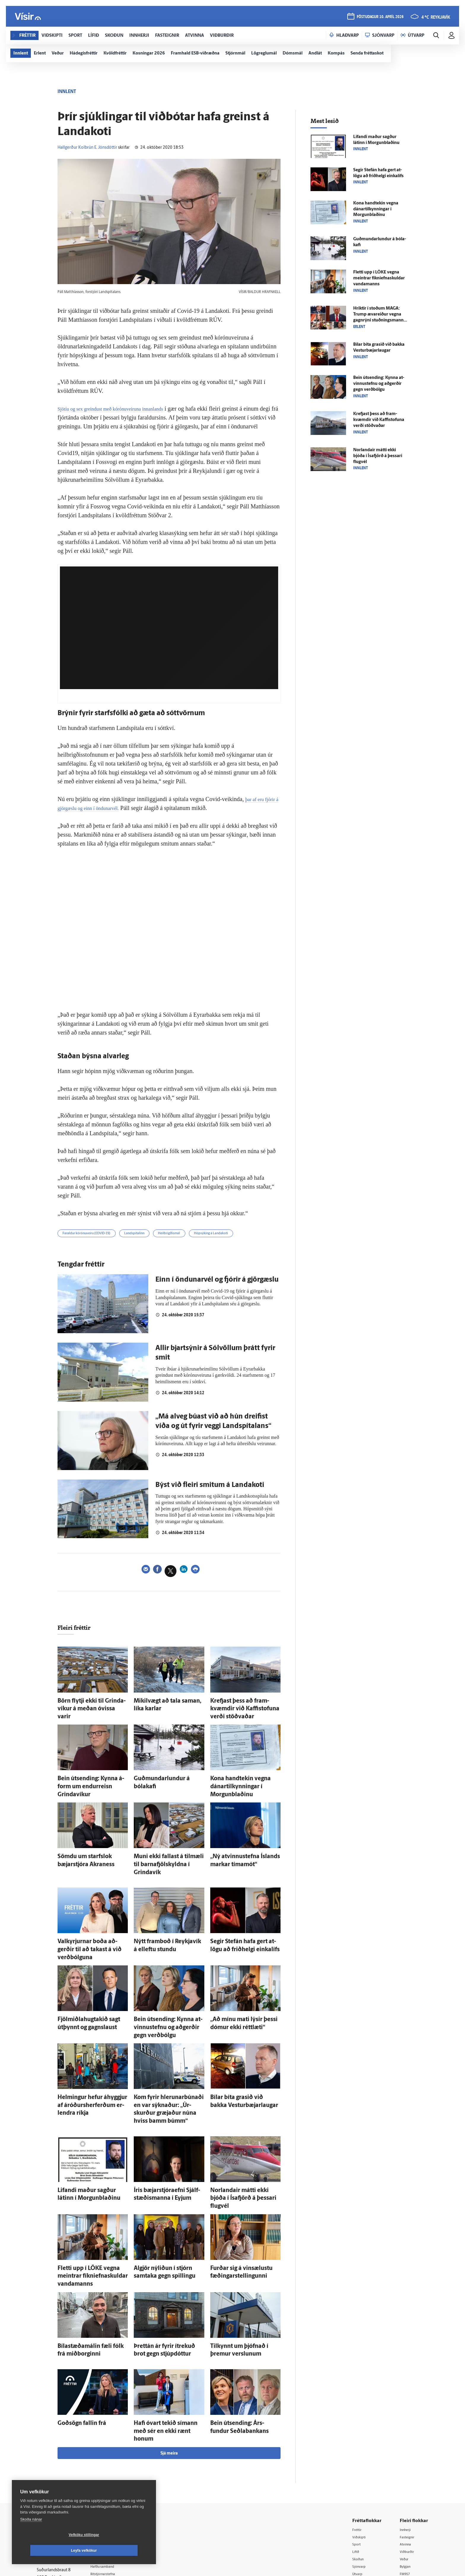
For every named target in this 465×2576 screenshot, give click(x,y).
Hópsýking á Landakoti (245, 1243)
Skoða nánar (31, 2535)
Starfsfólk (109, 2494)
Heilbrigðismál (194, 1243)
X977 (405, 2487)
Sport (358, 2449)
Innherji (407, 2434)
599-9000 (54, 2492)
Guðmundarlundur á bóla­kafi (163, 1777)
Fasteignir (409, 2442)
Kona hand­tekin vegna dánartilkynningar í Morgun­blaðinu (238, 1783)
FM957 (406, 2480)
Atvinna (407, 2449)
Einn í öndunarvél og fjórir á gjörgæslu (216, 1291)
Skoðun (360, 2465)
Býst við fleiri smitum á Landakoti (209, 1496)
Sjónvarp (361, 2472)
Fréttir (359, 2434)
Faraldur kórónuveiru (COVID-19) (94, 1243)
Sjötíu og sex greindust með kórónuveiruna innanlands (122, 408)
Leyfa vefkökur (119, 2550)
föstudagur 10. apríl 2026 (379, 18)
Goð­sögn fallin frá (75, 2339)
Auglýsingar (111, 2464)
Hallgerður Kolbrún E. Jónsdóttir (87, 147)
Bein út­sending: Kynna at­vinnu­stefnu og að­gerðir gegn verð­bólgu (378, 384)
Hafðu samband (115, 2472)
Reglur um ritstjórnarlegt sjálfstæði (59, 2460)
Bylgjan (407, 2472)
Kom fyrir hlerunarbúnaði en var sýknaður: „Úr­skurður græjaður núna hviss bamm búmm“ (166, 2060)
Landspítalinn (152, 1243)
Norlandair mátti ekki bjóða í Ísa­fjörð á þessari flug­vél (377, 456)
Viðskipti (361, 2442)
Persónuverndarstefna (57, 2470)
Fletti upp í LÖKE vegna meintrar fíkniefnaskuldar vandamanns (379, 278)
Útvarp (359, 2480)
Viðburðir (409, 2457)
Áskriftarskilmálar (116, 2487)
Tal (402, 2495)
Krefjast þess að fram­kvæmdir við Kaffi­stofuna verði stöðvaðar (378, 420)
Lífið (357, 2457)
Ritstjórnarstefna (115, 2479)
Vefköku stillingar (49, 2550)
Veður (405, 2465)
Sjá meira (169, 2358)
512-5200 (118, 2457)
